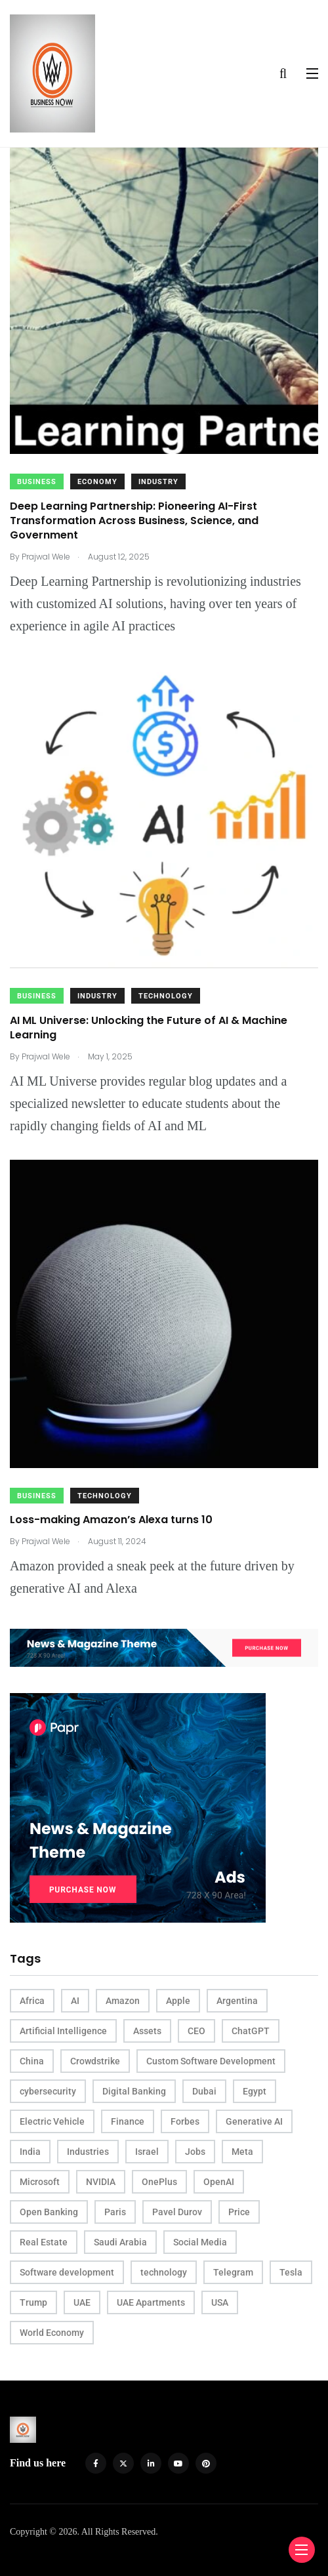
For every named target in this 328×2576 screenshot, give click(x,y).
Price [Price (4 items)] (239, 2212)
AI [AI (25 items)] (75, 2000)
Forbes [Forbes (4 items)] (185, 2121)
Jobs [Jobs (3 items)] (195, 2151)
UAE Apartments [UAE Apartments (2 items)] (151, 2302)
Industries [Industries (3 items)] (88, 2151)
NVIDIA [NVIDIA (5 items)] (100, 2182)
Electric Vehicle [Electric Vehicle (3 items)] (52, 2121)
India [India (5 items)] (30, 2151)
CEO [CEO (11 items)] (196, 2031)
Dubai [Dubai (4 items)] (204, 2091)
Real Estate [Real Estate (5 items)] (44, 2242)
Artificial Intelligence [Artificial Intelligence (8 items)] (63, 2031)
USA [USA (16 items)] (219, 2302)
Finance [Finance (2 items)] (127, 2121)
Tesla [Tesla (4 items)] (290, 2272)
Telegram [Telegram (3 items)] (233, 2272)
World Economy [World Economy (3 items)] (52, 2332)
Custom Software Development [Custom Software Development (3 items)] (211, 2061)
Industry (158, 482)
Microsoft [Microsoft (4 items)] (40, 2182)
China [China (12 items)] (32, 2061)
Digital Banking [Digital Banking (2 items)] (134, 2091)
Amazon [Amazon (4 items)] (123, 2000)
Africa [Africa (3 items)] (32, 2000)
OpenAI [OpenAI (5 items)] (218, 2182)
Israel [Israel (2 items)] (147, 2151)
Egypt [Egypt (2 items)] (254, 2091)
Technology (165, 996)
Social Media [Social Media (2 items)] (200, 2242)
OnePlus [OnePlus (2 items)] (159, 2182)
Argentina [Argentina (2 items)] (237, 2000)
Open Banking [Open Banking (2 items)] (49, 2212)
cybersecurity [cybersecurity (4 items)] (48, 2091)
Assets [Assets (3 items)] (147, 2031)
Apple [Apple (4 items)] (178, 2000)
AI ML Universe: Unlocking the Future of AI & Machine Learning (148, 1027)
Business (36, 482)
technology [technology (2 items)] (163, 2272)
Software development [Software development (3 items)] (67, 2272)
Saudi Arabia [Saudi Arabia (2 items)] (120, 2242)
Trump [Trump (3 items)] (33, 2302)
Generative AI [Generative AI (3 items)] (254, 2121)
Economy (97, 482)
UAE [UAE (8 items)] (82, 2302)
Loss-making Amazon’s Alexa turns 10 (111, 1520)
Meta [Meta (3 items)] (242, 2151)
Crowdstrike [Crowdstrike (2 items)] (95, 2061)
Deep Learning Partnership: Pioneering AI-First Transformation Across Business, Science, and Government (134, 521)
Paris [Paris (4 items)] (115, 2212)
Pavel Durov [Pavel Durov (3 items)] (177, 2212)
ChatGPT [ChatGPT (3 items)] (251, 2031)
